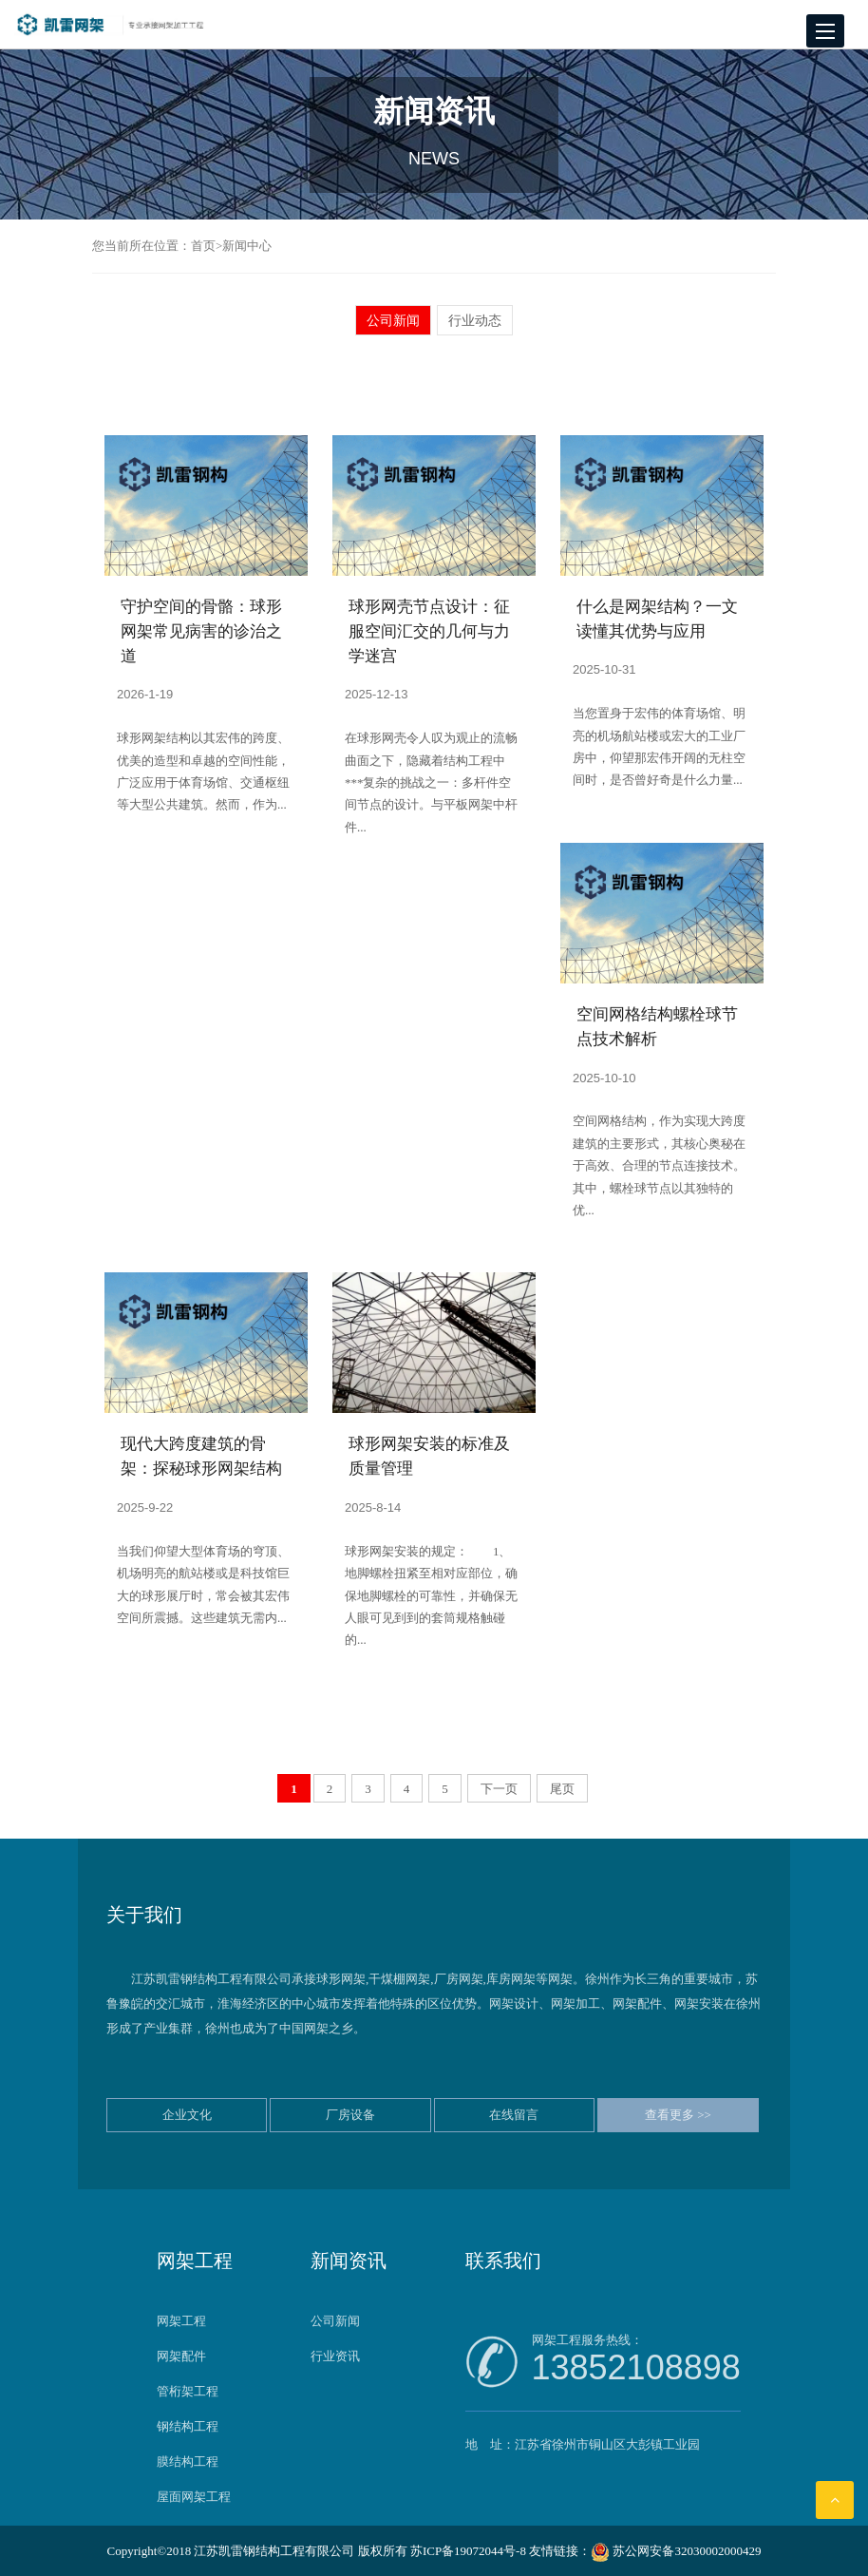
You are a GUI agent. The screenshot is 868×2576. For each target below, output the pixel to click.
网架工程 (195, 2260)
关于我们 (144, 1914)
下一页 (499, 1789)
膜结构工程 (187, 2461)
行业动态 (474, 320)
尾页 (562, 1789)
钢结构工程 (187, 2426)
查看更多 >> (678, 2115)
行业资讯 (335, 2356)
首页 (203, 246)
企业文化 (187, 2115)
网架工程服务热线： (636, 2360)
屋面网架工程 (194, 2497)
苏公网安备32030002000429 (676, 2551)
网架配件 (181, 2356)
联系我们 (503, 2260)
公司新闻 (393, 320)
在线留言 (513, 2115)
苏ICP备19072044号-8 (468, 2551)
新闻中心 (247, 246)
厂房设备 (350, 2115)
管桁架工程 (187, 2391)
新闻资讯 (349, 2260)
